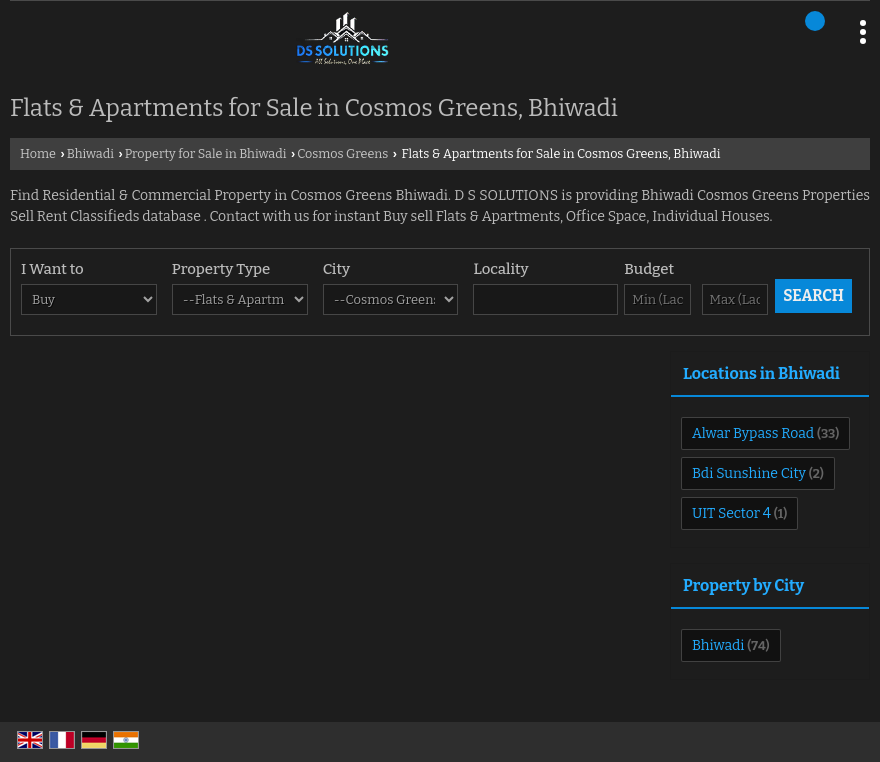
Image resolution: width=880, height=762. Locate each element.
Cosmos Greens (342, 153)
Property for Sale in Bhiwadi (206, 153)
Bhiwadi (90, 153)
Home (38, 153)
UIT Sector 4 (731, 513)
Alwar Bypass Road (753, 433)
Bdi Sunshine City (749, 473)
